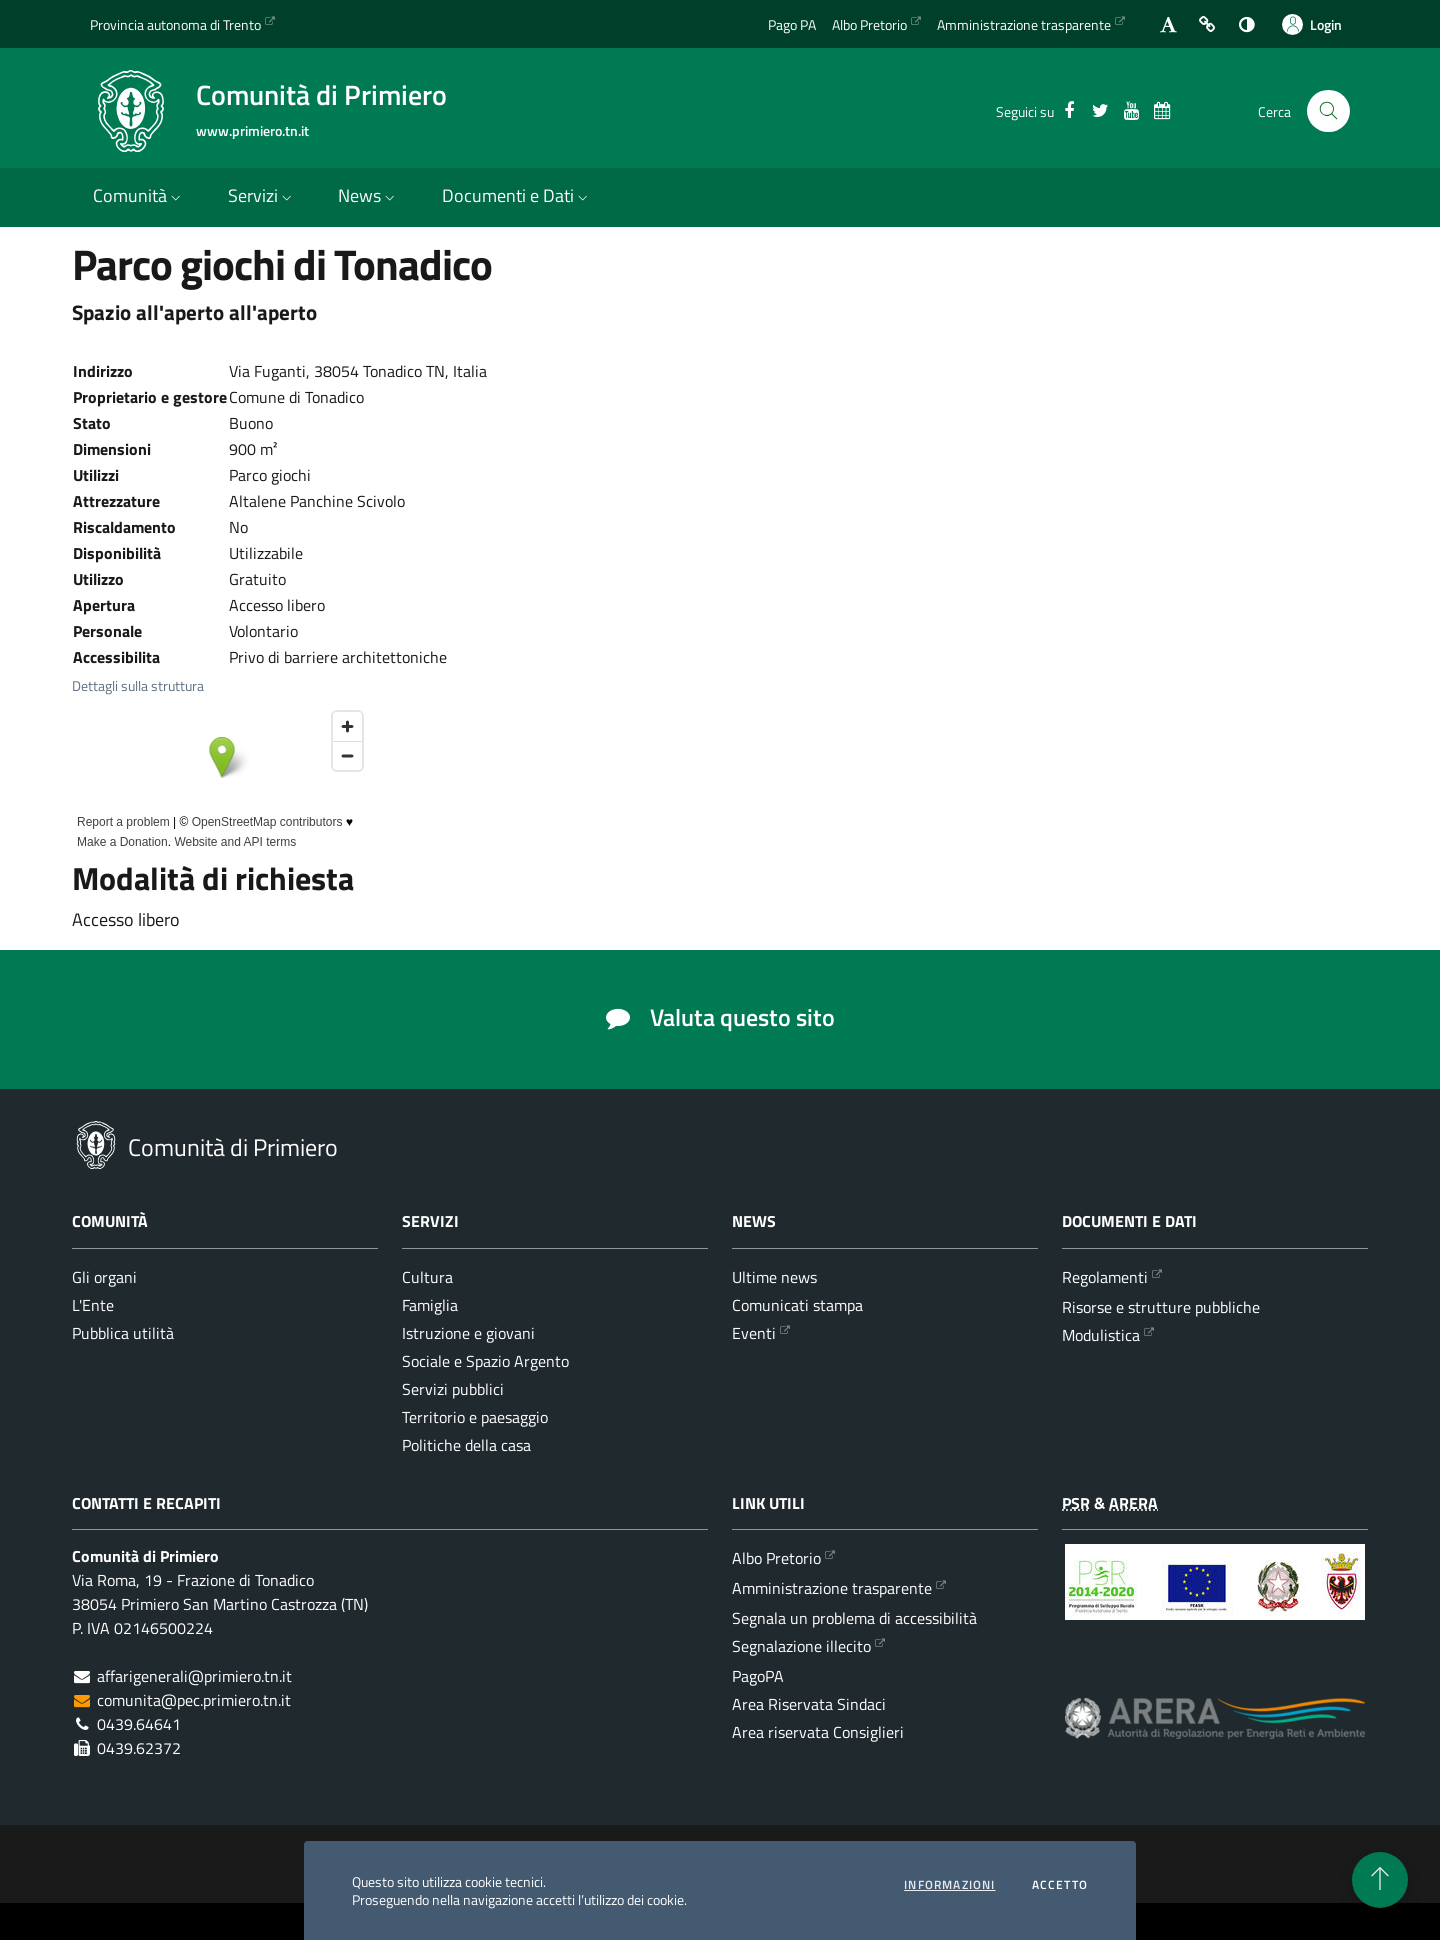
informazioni (949, 1885)
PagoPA (758, 1676)
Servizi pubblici (453, 1389)
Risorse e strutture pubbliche (1161, 1307)
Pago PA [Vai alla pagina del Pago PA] (792, 24)
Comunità (139, 195)
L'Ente (93, 1305)
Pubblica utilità (123, 1333)
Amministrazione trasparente (832, 1588)
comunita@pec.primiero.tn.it (194, 1700)
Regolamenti (1105, 1277)
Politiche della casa (466, 1445)
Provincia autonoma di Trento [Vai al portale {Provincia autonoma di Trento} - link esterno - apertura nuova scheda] (175, 24)
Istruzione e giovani (468, 1333)
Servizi (262, 195)
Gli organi (104, 1277)
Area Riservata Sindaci (809, 1704)
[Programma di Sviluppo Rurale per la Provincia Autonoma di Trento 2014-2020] (1215, 1597)
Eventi (754, 1333)
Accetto (1060, 1885)
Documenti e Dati (517, 195)
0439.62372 (139, 1748)
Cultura (427, 1277)
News (368, 195)
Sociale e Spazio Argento (485, 1361)
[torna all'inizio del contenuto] (1380, 1880)
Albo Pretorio (776, 1558)
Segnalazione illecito (801, 1646)
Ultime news (774, 1277)
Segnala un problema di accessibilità (854, 1618)
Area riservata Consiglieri (818, 1732)
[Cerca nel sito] (1328, 111)
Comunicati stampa (797, 1305)
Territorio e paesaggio (475, 1417)
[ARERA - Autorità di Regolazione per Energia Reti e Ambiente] (1215, 1733)
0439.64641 (139, 1724)
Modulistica (1101, 1335)
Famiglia (430, 1305)
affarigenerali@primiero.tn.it (194, 1676)
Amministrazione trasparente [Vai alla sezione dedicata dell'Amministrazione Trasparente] (1024, 24)
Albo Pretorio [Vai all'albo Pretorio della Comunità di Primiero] (869, 24)
